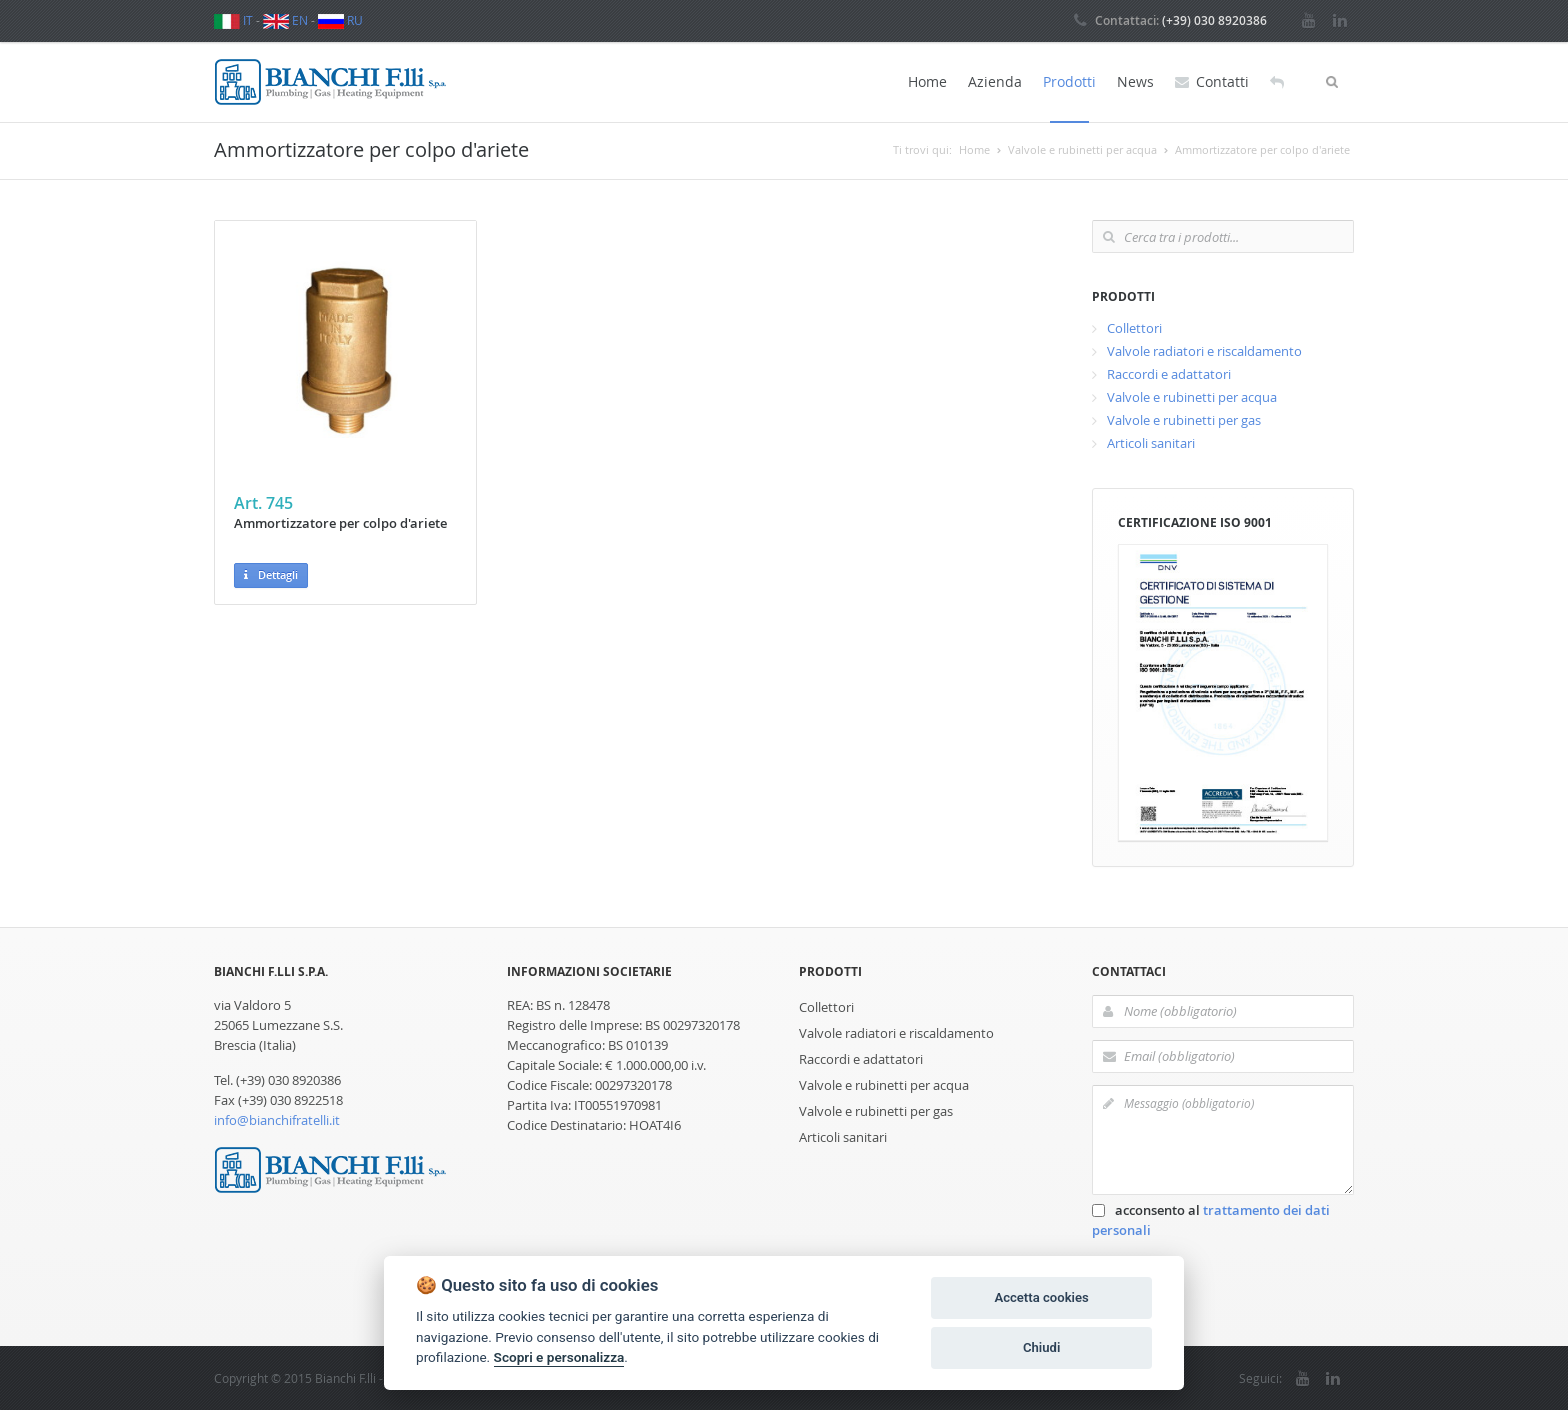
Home (927, 81)
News (1135, 81)
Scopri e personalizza (559, 1357)
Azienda (995, 81)
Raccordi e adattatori (1169, 374)
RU (340, 20)
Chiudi (1041, 1347)
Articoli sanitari (1151, 443)
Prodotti (1069, 81)
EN (285, 20)
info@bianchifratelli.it (277, 1120)
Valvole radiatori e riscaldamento (1204, 351)
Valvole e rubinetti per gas (1184, 420)
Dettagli (271, 576)
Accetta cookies (1041, 1297)
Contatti (1212, 82)
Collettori (1134, 328)
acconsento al (1211, 1220)
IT (233, 20)
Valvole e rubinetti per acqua (1192, 397)
